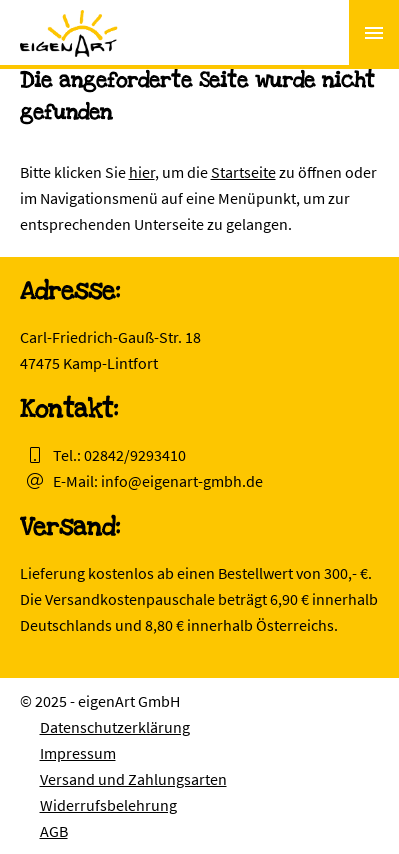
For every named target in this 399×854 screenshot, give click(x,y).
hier (142, 172)
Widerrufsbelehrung (108, 805)
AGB (54, 831)
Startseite (243, 172)
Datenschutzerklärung (115, 727)
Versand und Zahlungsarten (133, 779)
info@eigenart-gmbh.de (182, 481)
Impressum (78, 753)
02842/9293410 (135, 455)
